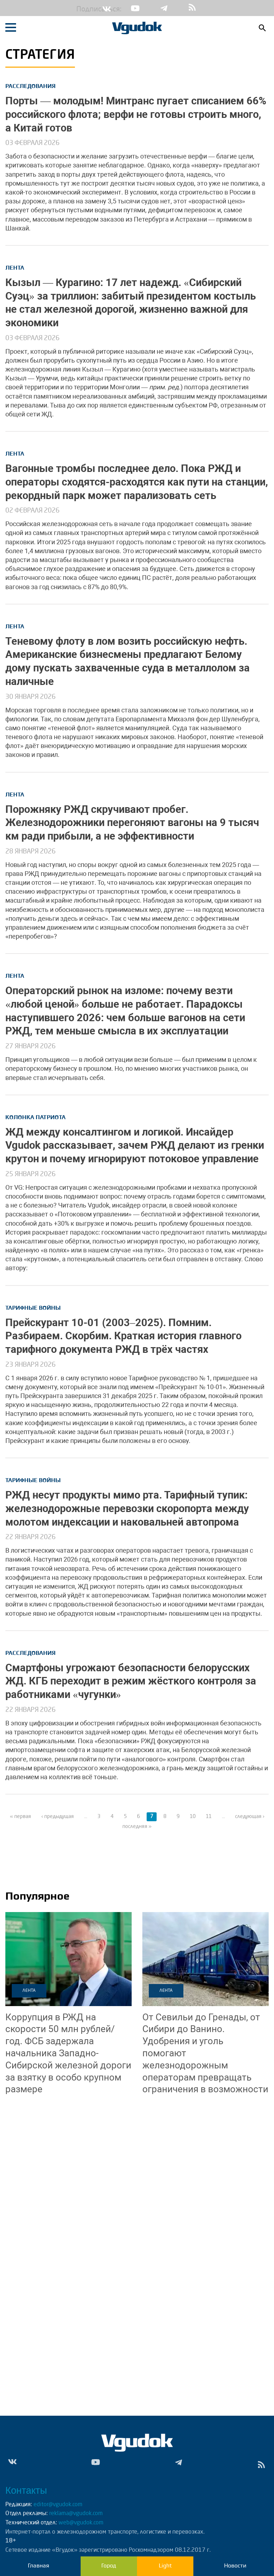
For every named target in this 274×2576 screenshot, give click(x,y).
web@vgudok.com (80, 2523)
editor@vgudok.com (58, 2505)
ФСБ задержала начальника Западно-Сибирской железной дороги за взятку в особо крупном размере (68, 2053)
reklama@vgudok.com (76, 2514)
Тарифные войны (33, 1307)
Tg (163, 8)
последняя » (137, 1826)
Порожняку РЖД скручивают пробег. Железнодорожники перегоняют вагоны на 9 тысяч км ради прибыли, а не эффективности (132, 822)
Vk (106, 8)
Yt (135, 8)
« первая (20, 1816)
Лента (14, 267)
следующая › (249, 1816)
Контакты (26, 2490)
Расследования (30, 86)
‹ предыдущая (57, 1816)
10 (193, 1816)
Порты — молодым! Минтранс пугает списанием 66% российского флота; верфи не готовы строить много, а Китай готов (135, 114)
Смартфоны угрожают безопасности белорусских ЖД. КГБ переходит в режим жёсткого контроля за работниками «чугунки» (130, 1681)
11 (209, 1816)
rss (192, 8)
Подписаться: (81, 9)
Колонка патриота (35, 1117)
